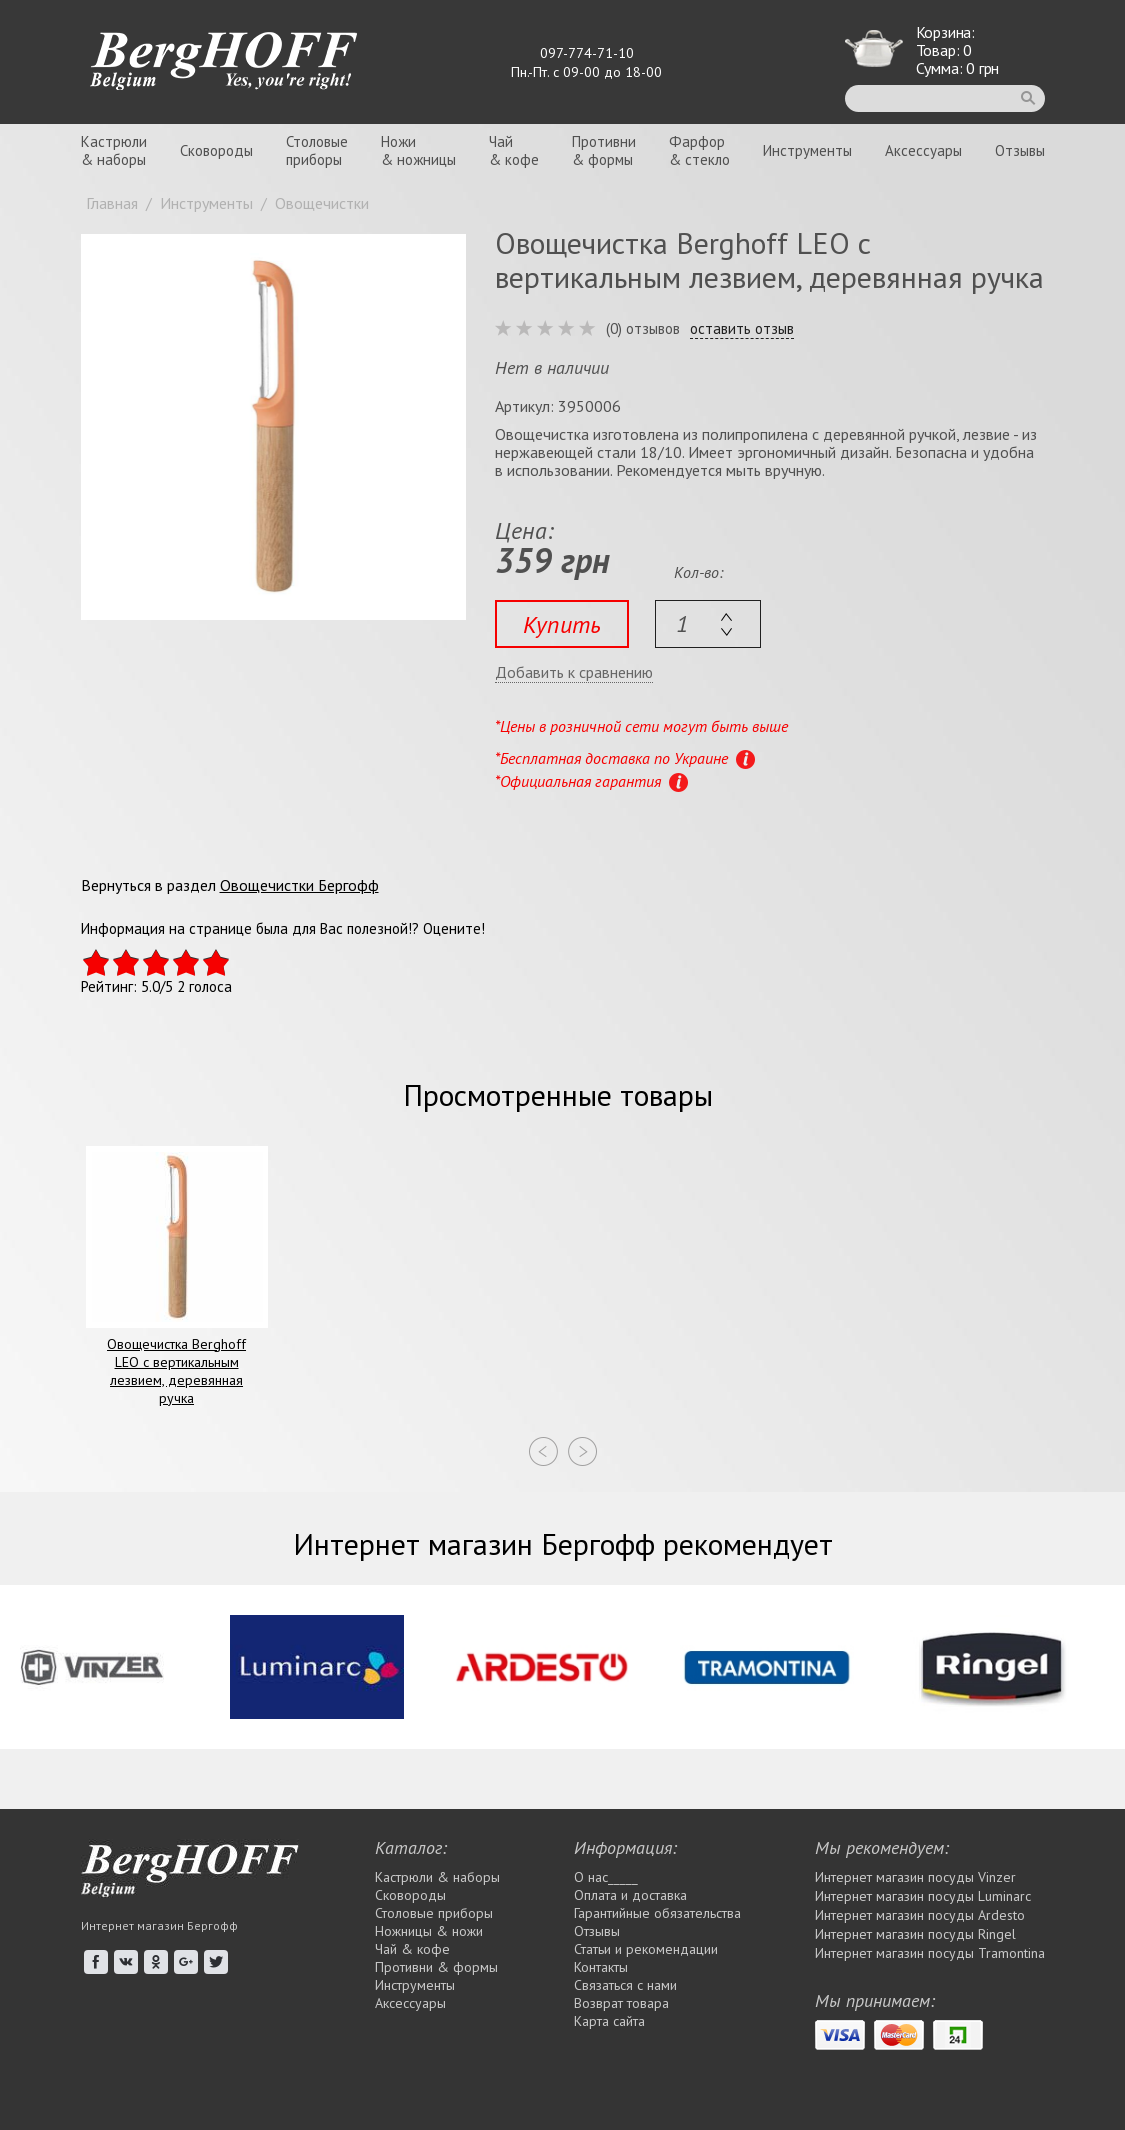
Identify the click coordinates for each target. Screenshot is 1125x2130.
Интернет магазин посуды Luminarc (923, 1896)
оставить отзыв (742, 329)
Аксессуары (923, 150)
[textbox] (708, 624)
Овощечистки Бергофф (299, 885)
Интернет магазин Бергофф (159, 1925)
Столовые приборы (434, 1913)
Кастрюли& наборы (114, 150)
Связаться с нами (625, 1985)
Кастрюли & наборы (437, 1877)
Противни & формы (436, 1967)
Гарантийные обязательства (657, 1913)
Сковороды (216, 150)
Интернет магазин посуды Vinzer (915, 1877)
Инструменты (807, 150)
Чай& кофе (514, 150)
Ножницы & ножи (429, 1931)
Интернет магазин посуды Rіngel (915, 1934)
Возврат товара (621, 2003)
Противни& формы (604, 150)
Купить (562, 624)
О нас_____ (606, 1877)
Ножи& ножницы (418, 150)
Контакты (601, 1967)
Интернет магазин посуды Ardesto (920, 1915)
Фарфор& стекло (699, 150)
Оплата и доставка (630, 1895)
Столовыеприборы (317, 150)
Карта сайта (609, 2021)
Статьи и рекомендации (646, 1949)
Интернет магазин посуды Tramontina (930, 1953)
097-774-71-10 (587, 53)
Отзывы (1020, 150)
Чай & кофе (412, 1949)
